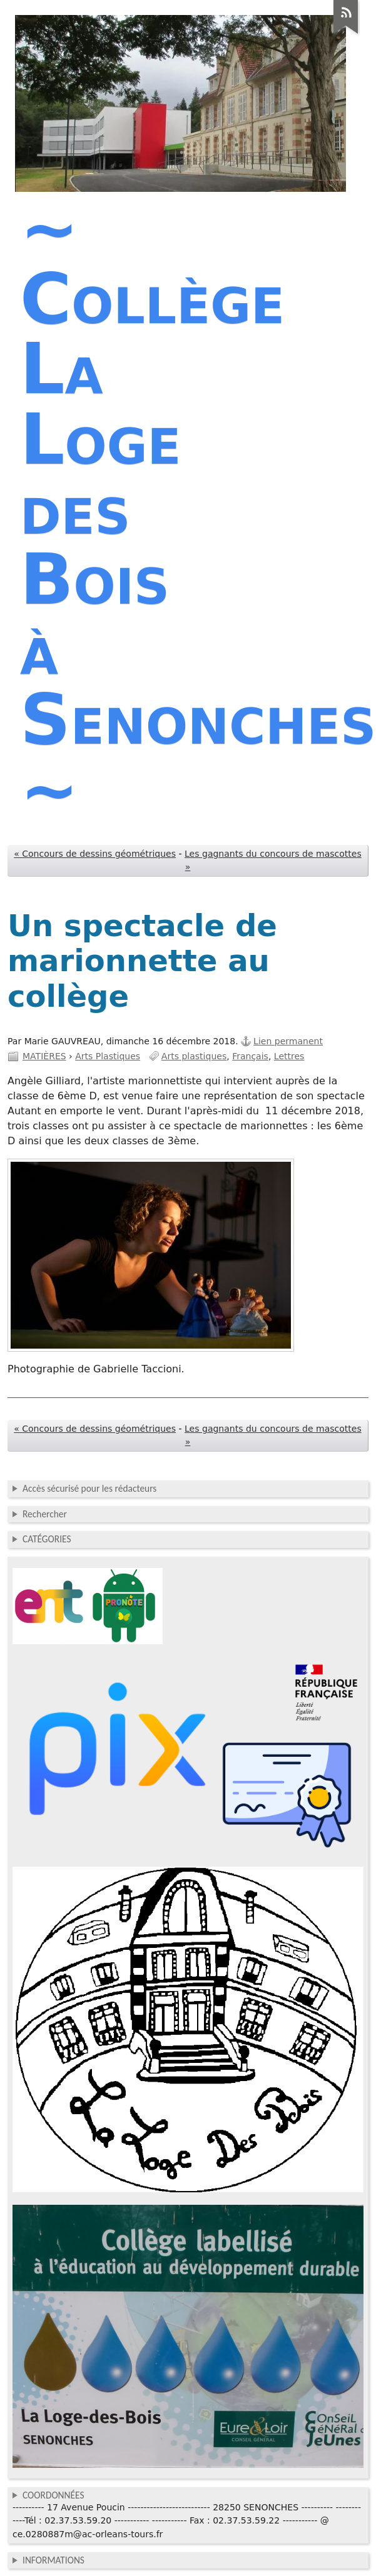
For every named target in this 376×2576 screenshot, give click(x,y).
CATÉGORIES (47, 1539)
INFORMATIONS (53, 2560)
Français (250, 1056)
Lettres (289, 1056)
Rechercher (45, 1514)
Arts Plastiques (107, 1056)
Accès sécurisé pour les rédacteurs (89, 1488)
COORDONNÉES (53, 2495)
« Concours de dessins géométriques (95, 854)
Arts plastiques (193, 1056)
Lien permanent (288, 1041)
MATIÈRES (44, 1056)
